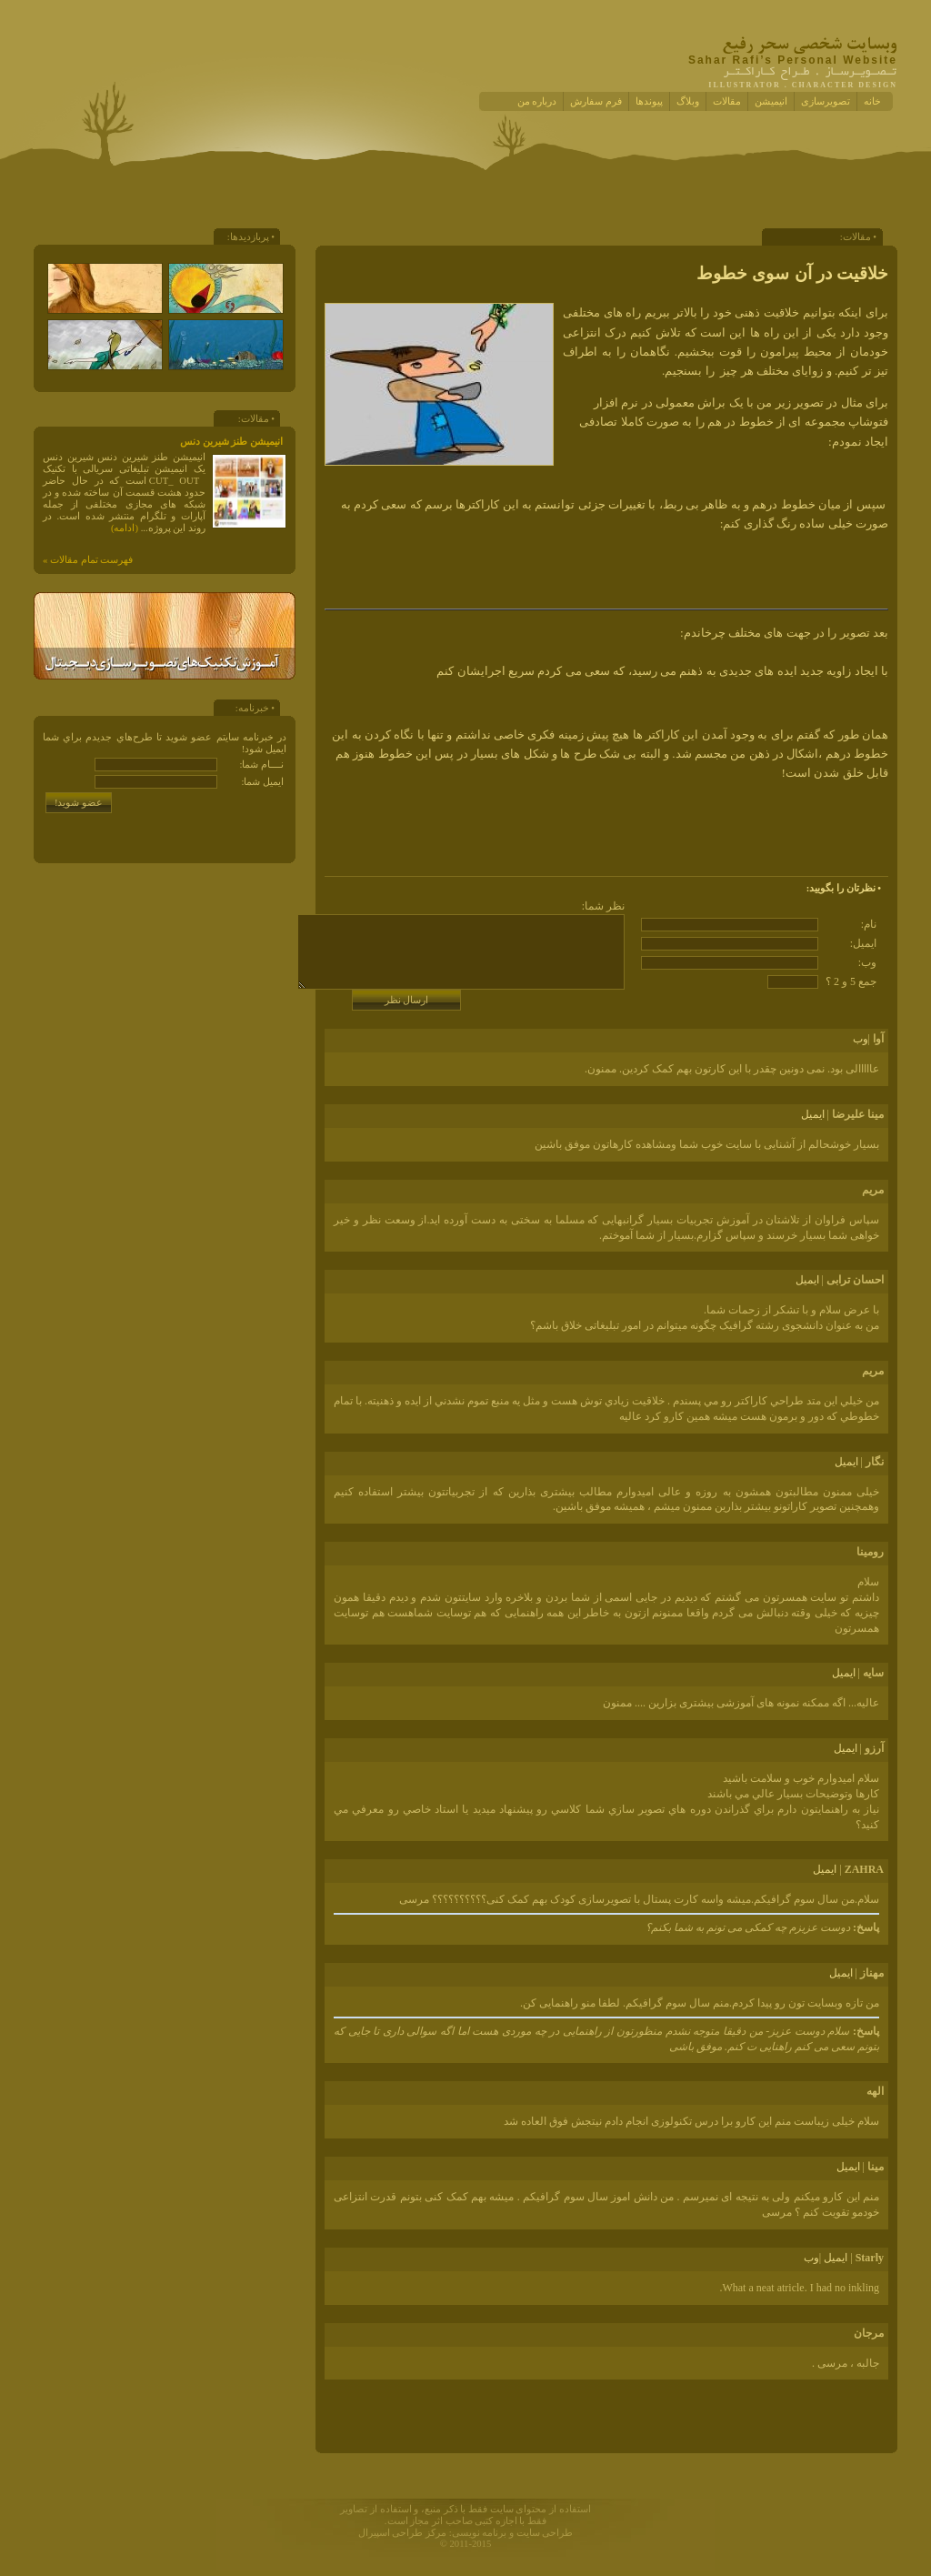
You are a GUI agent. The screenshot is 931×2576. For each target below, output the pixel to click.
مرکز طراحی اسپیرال (402, 2533)
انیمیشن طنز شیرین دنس (231, 442)
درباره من (537, 101)
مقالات (727, 101)
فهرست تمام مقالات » (88, 560)
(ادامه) (124, 528)
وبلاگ (687, 101)
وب (860, 1038)
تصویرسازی (825, 101)
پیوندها (649, 101)
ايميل (813, 1114)
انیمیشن (771, 101)
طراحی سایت (545, 2533)
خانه (872, 101)
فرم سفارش (596, 101)
